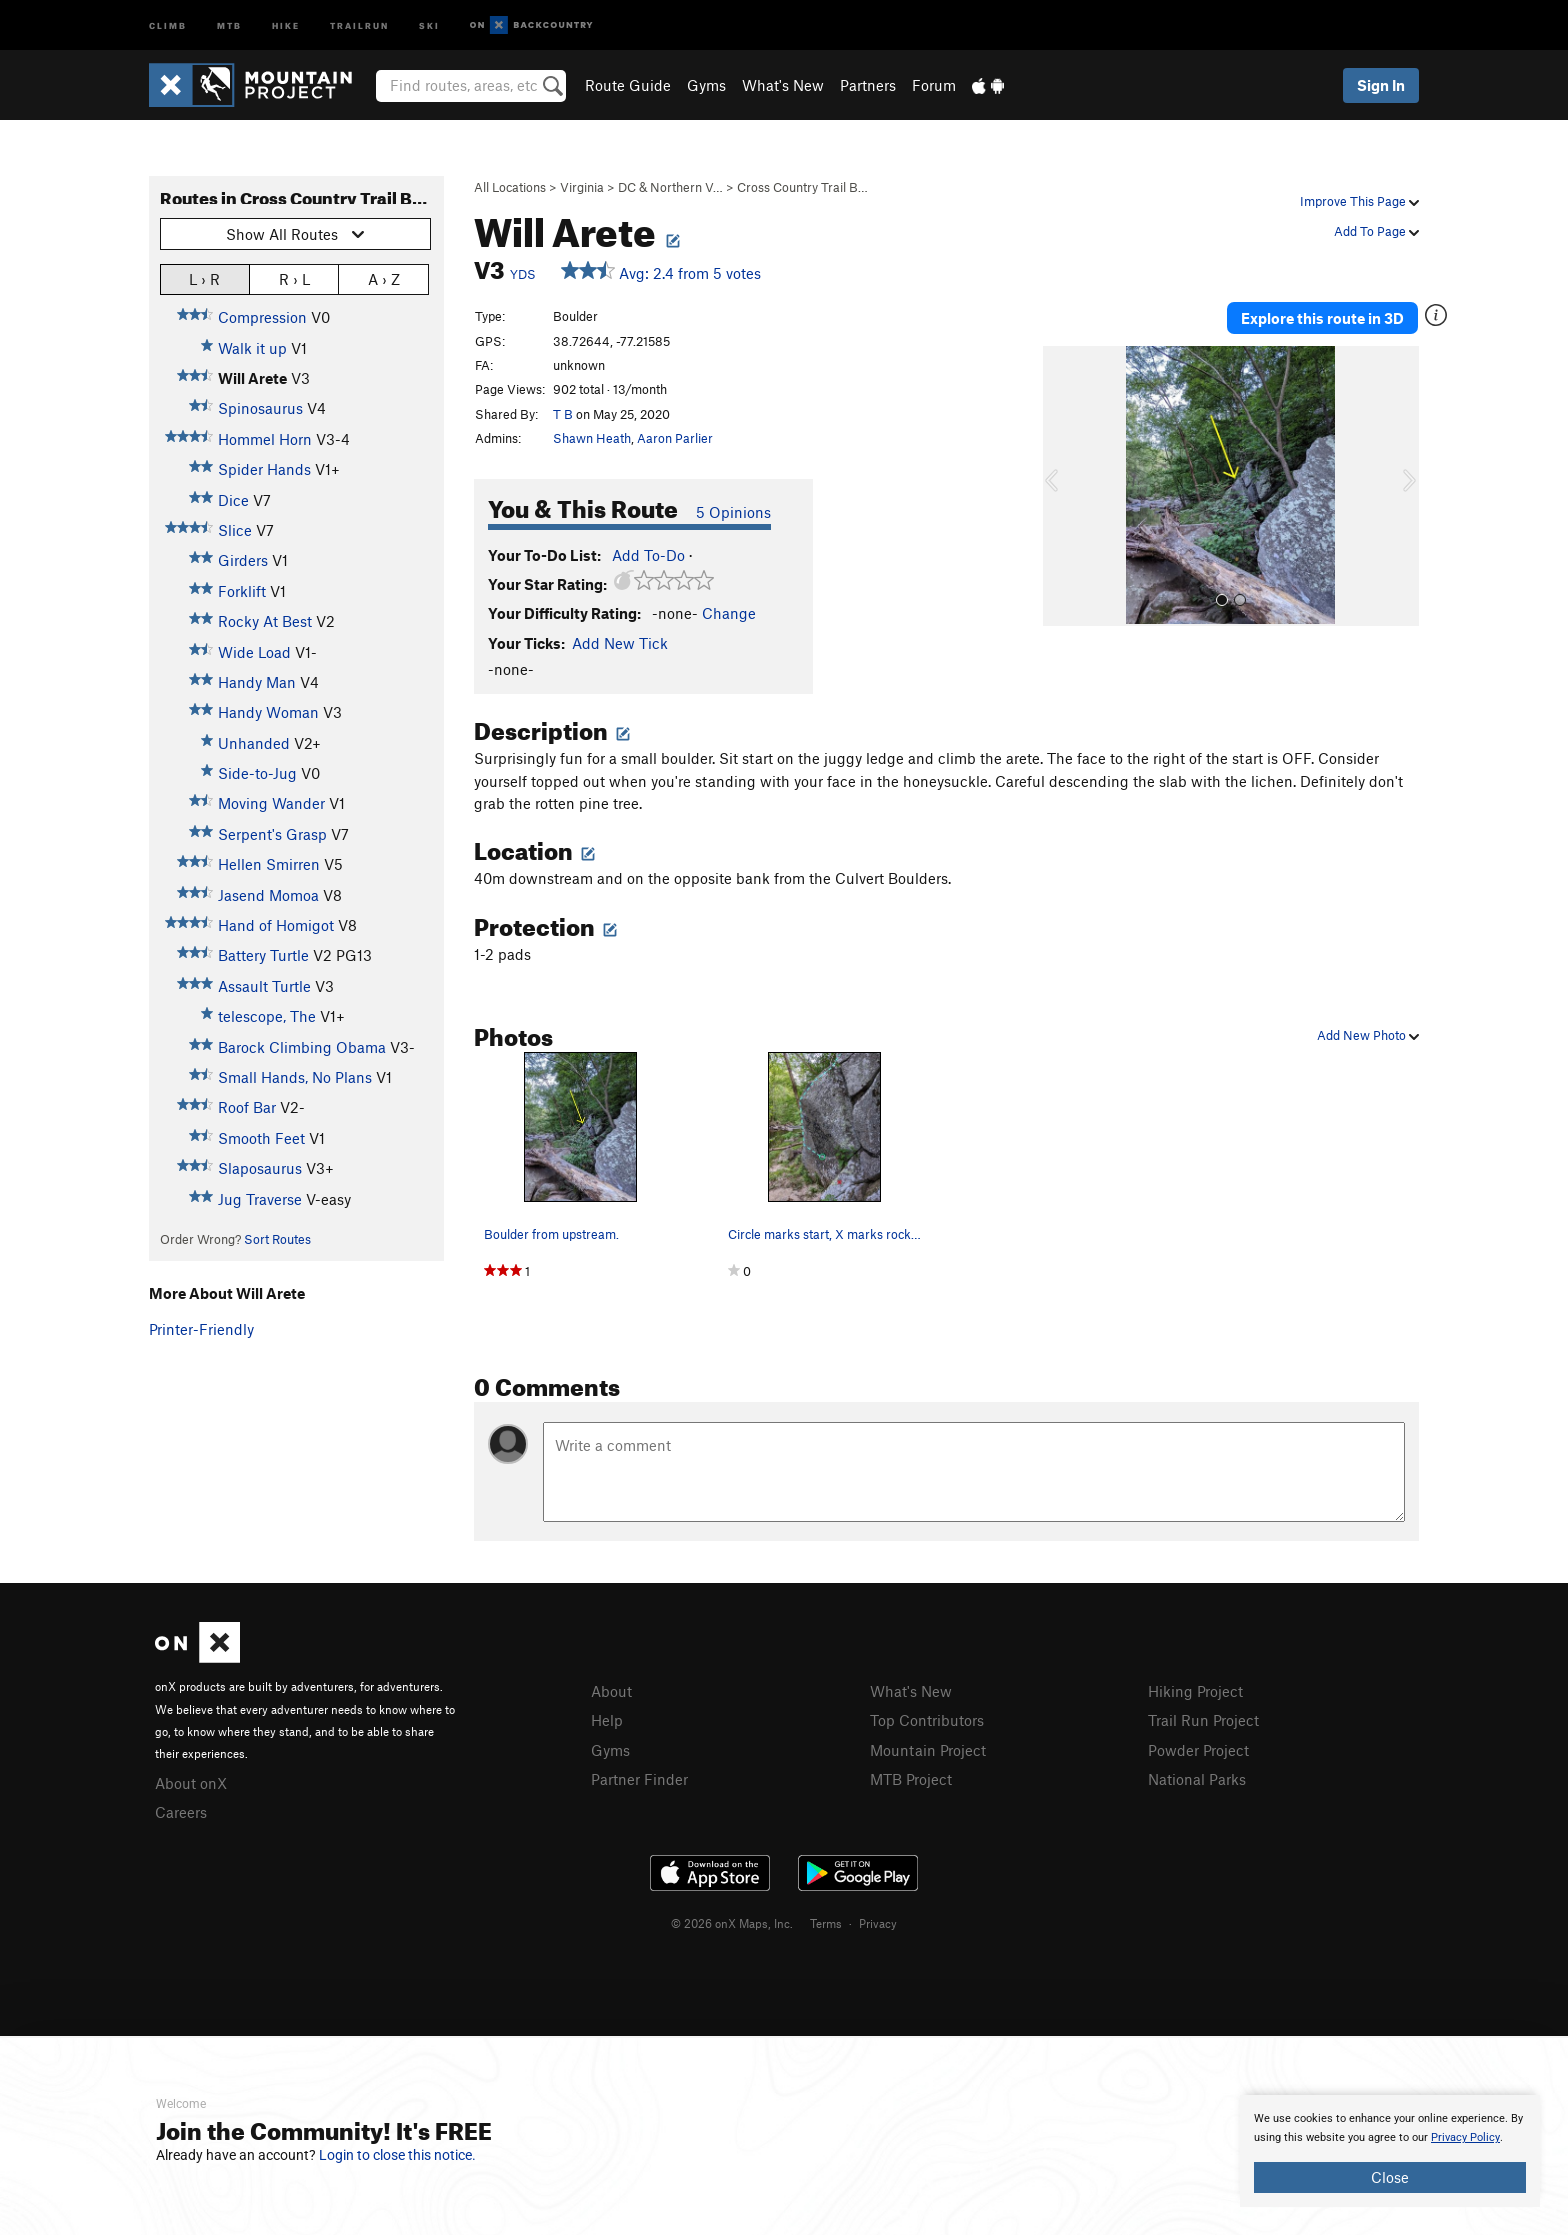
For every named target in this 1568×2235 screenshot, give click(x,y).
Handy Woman (268, 712)
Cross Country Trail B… (802, 187)
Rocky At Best (265, 621)
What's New (783, 85)
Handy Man (257, 682)
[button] (1063, 486)
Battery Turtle (263, 955)
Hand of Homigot (276, 925)
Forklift (242, 591)
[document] (1390, 2151)
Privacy (878, 1923)
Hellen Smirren (269, 864)
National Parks (1197, 1779)
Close (1390, 2177)
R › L (294, 278)
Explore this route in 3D (1322, 318)
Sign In (1381, 85)
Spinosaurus (260, 408)
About (611, 1691)
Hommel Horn (265, 439)
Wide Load (254, 652)
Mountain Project (928, 1750)
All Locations (510, 187)
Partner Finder (639, 1779)
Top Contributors (927, 1720)
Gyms (706, 85)
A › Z (384, 278)
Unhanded (254, 743)
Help (607, 1720)
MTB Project (911, 1779)
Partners (868, 85)
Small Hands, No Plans (295, 1077)
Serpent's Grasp (272, 834)
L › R (204, 278)
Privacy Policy (1465, 2137)
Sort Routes (277, 1239)
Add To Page (1376, 231)
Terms (826, 1923)
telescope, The (267, 1016)
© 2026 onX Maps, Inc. (732, 1923)
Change (729, 613)
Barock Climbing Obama (302, 1047)
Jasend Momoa (268, 895)
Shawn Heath (592, 438)
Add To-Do (648, 555)
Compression (262, 317)
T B (563, 414)
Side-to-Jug (257, 773)
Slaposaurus (260, 1168)
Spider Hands (264, 469)
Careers (181, 1812)
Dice (233, 500)
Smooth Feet (261, 1138)
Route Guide (628, 85)
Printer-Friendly (201, 1329)
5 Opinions (733, 512)
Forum (934, 85)
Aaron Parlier (675, 438)
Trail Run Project (1203, 1720)
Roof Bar (247, 1107)
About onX (191, 1783)
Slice (235, 530)
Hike (286, 24)
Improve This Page (1359, 201)
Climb (168, 24)
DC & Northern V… (670, 187)
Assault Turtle (264, 986)
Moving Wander (271, 803)
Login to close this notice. (397, 2155)
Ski (429, 24)
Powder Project (1198, 1750)
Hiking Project (1195, 1691)
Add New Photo (1368, 1035)
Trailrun (359, 24)
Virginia (582, 187)
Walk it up (252, 348)
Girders (243, 560)
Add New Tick (620, 643)
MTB (229, 24)
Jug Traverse (260, 1199)
